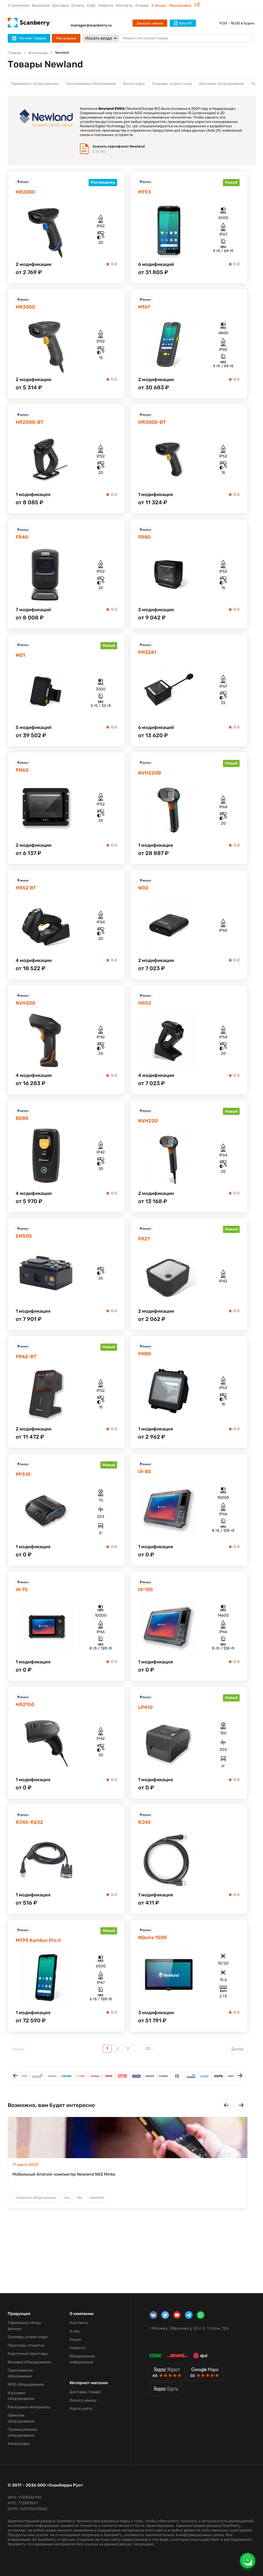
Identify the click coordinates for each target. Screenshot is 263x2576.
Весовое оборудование (29, 2362)
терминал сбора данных (37, 2247)
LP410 (147, 1748)
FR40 (24, 552)
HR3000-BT (156, 433)
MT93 (146, 195)
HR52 (146, 1030)
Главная (15, 53)
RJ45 (146, 1867)
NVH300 (29, 1030)
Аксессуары (143, 84)
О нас (75, 2331)
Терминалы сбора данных (36, 84)
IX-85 (146, 1508)
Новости (105, 5)
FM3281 (150, 671)
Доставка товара (85, 2392)
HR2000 (28, 195)
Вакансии (41, 5)
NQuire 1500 (157, 1986)
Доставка (60, 5)
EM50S (26, 1269)
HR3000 (28, 314)
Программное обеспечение (96, 84)
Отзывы (142, 5)
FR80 (146, 552)
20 (148, 2097)
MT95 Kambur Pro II (45, 1987)
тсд (71, 2247)
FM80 (146, 1389)
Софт (91, 5)
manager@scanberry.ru (91, 25)
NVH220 (151, 1150)
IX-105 (148, 1629)
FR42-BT (29, 1390)
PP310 (25, 1510)
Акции (75, 2339)
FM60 (24, 791)
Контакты (124, 5)
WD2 (145, 911)
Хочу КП (183, 23)
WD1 (22, 672)
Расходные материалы (29, 2407)
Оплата (77, 5)
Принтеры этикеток (26, 2345)
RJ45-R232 (34, 1867)
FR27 (146, 1270)
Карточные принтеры (28, 2353)
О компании (18, 5)
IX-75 (24, 1629)
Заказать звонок (150, 23)
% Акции (159, 5)
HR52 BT (29, 911)
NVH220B (153, 792)
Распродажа (66, 38)
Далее (237, 2097)
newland (102, 2247)
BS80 (24, 1149)
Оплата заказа (83, 2400)
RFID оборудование (26, 2384)
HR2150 (28, 1747)
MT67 (146, 314)
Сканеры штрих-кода (183, 84)
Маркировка (184, 5)
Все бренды (41, 53)
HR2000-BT (34, 433)
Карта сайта (81, 2408)
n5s (84, 2247)
